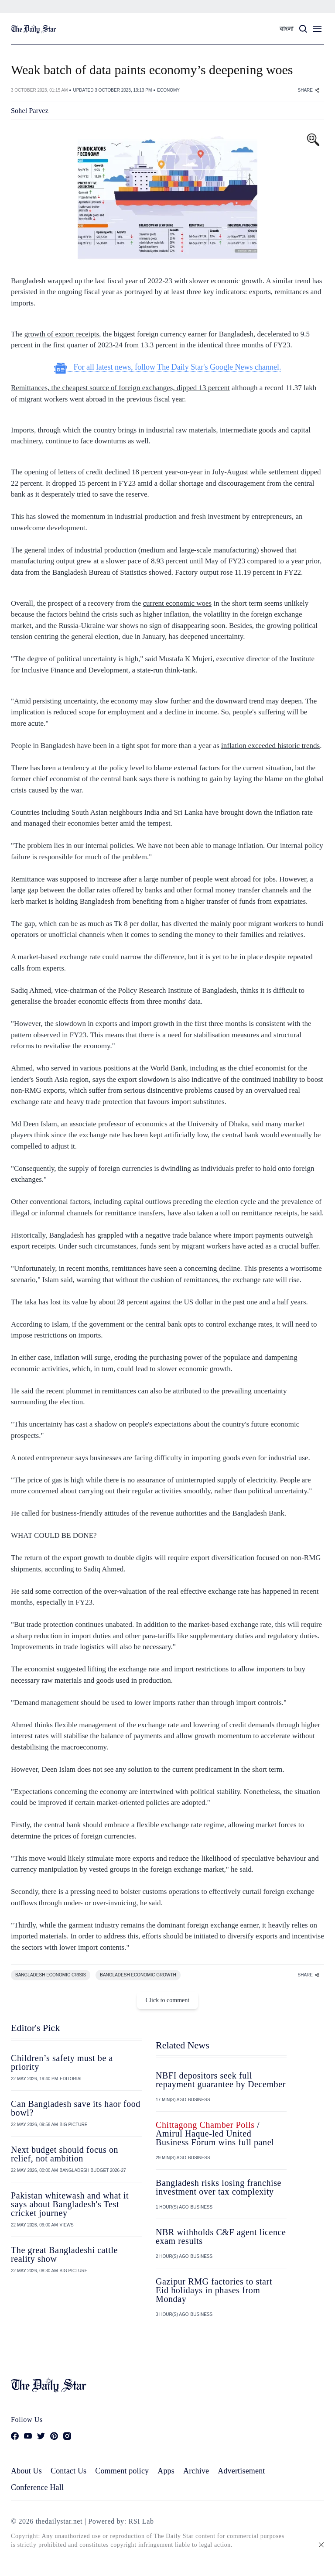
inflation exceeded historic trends (270, 745)
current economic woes (177, 603)
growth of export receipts (61, 334)
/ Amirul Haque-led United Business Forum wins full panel (215, 2133)
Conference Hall (37, 2487)
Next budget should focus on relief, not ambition (64, 2154)
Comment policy (122, 2470)
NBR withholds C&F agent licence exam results (221, 2236)
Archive (196, 2470)
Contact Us (68, 2470)
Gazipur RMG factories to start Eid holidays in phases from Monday (214, 2290)
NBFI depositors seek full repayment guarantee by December (221, 2080)
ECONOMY (168, 90)
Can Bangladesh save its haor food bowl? (75, 2108)
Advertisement (241, 2470)
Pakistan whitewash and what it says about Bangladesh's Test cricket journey (70, 2204)
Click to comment (167, 2000)
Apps (165, 2470)
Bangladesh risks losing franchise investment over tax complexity (218, 2187)
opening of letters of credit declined (77, 472)
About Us (26, 2470)
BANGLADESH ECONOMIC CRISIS (50, 1974)
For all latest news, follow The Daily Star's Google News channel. (167, 367)
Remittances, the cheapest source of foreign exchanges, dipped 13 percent (120, 388)
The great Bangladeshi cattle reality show (64, 2254)
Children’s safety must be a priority (62, 2062)
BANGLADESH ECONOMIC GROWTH (138, 1974)
